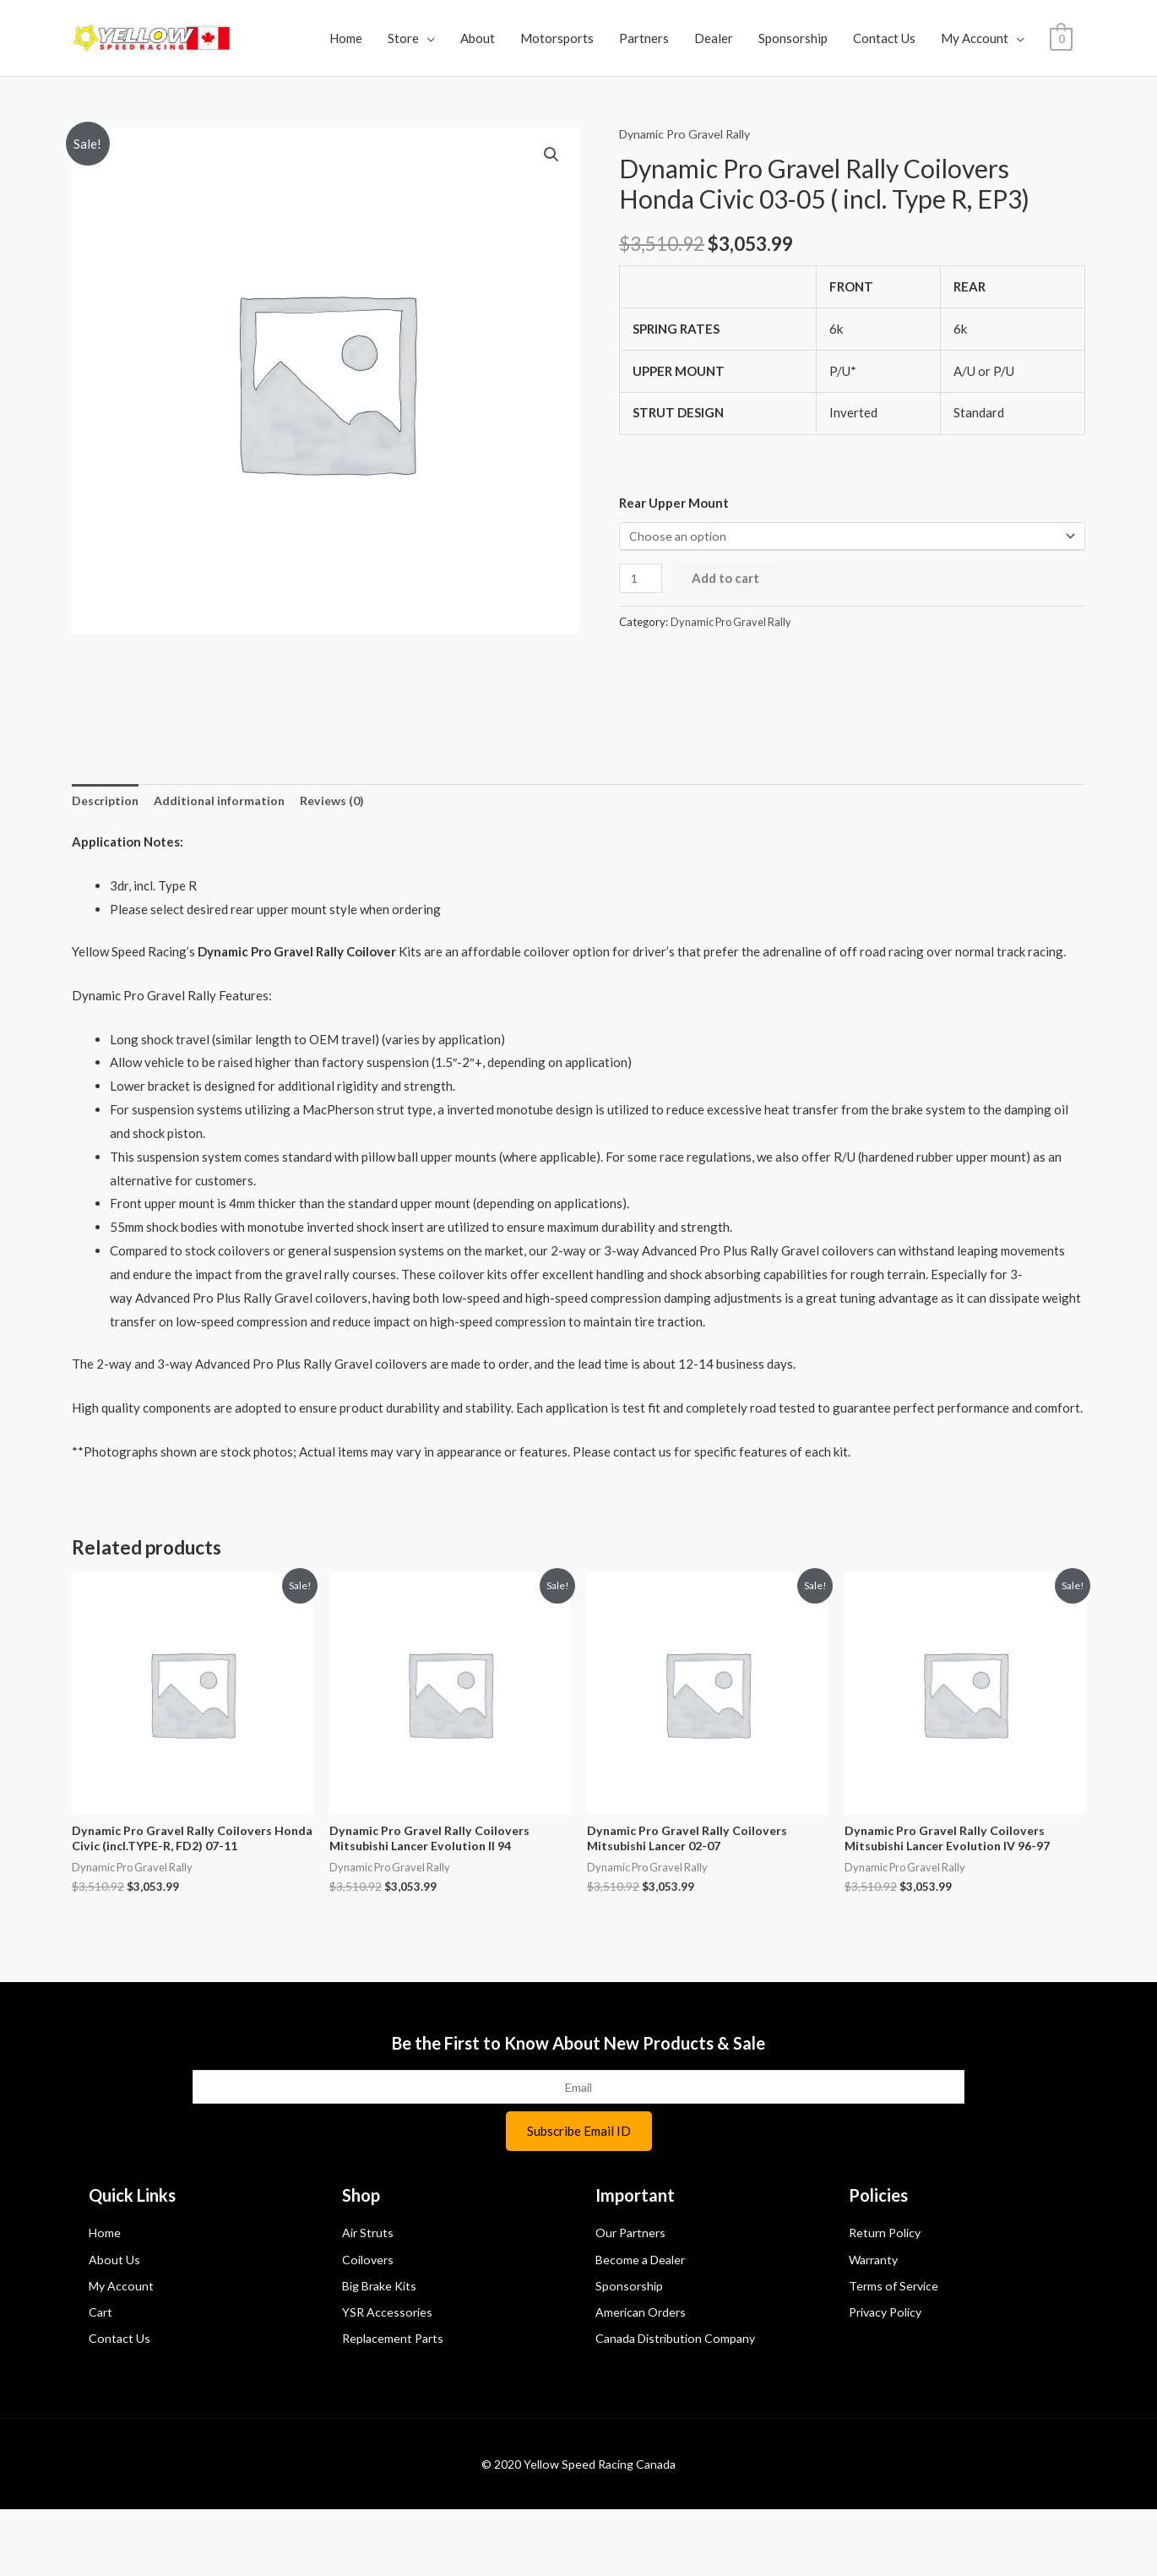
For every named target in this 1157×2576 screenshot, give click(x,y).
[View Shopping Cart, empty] (95, 88)
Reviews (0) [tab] (342, 853)
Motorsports (605, 38)
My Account (1023, 38)
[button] (550, 206)
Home (394, 38)
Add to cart (728, 630)
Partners (692, 38)
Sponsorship (841, 38)
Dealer (761, 38)
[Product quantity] (642, 630)
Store (451, 38)
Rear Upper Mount (674, 553)
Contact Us (932, 38)
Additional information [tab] (225, 853)
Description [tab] (107, 853)
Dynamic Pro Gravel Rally (691, 184)
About (525, 38)
